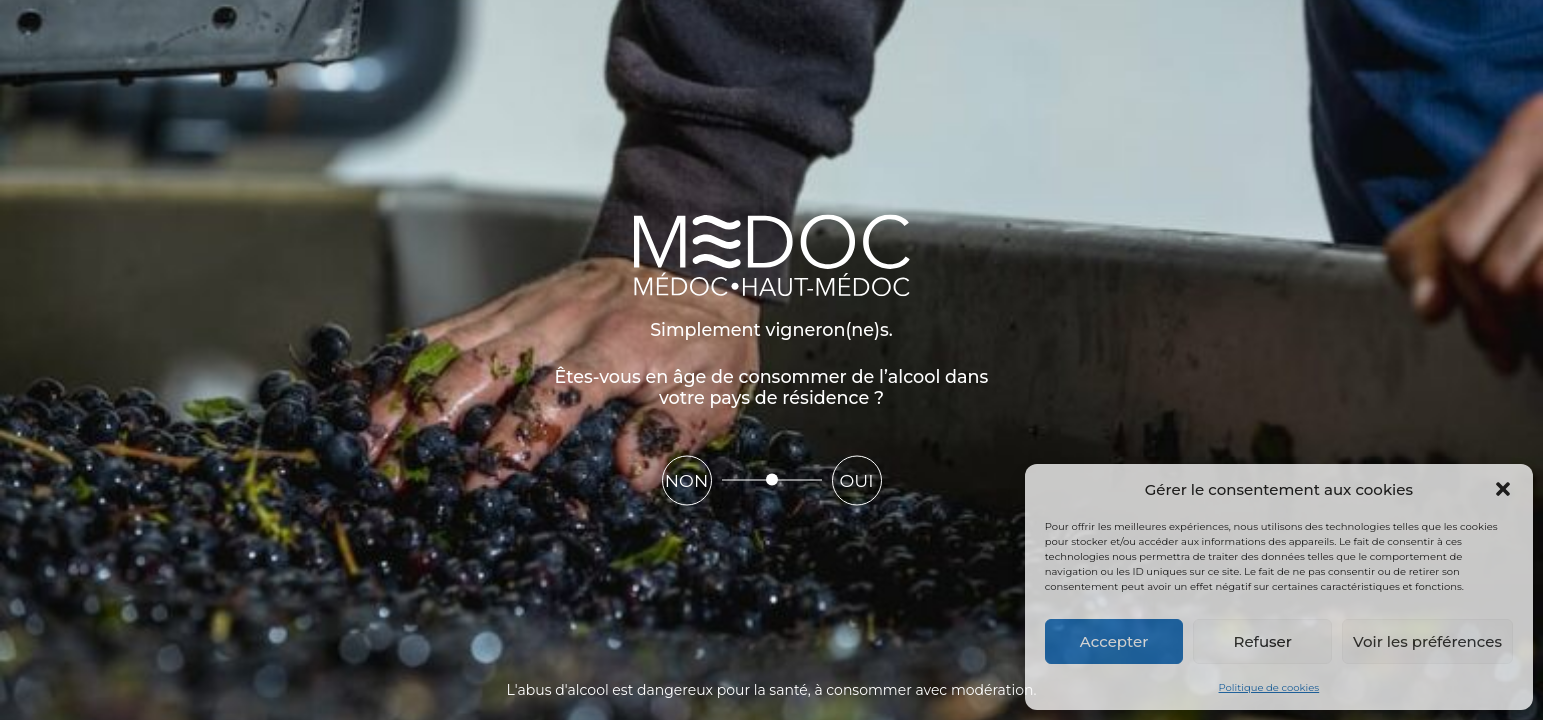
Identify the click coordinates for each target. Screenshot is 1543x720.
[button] (1503, 489)
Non (686, 480)
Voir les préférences (1427, 641)
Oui (856, 480)
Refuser (1263, 641)
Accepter (1114, 641)
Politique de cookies (1269, 687)
